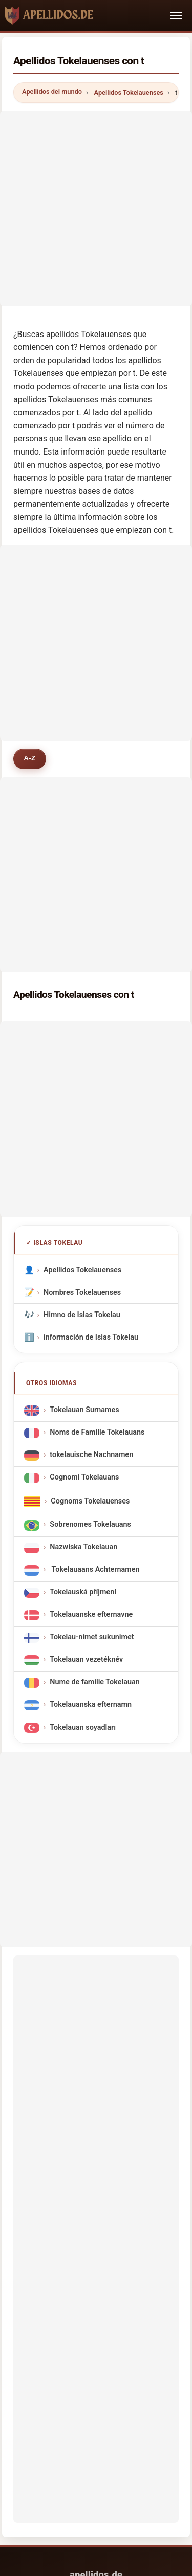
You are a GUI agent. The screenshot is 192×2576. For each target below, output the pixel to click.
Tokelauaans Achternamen (94, 1570)
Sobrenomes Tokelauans (90, 1525)
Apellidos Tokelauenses (128, 93)
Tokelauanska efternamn (91, 1705)
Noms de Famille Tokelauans (97, 1432)
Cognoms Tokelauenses (90, 1501)
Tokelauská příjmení (83, 1592)
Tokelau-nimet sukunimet (92, 1637)
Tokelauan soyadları (83, 1727)
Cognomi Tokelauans (84, 1477)
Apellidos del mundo (52, 92)
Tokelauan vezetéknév (86, 1660)
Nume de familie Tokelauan (94, 1682)
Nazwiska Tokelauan (83, 1547)
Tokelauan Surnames (84, 1410)
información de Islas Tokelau (91, 1337)
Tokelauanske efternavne (91, 1615)
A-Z (29, 758)
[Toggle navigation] (176, 15)
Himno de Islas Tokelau (82, 1314)
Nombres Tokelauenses (82, 1291)
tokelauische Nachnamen (91, 1455)
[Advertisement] (96, 206)
